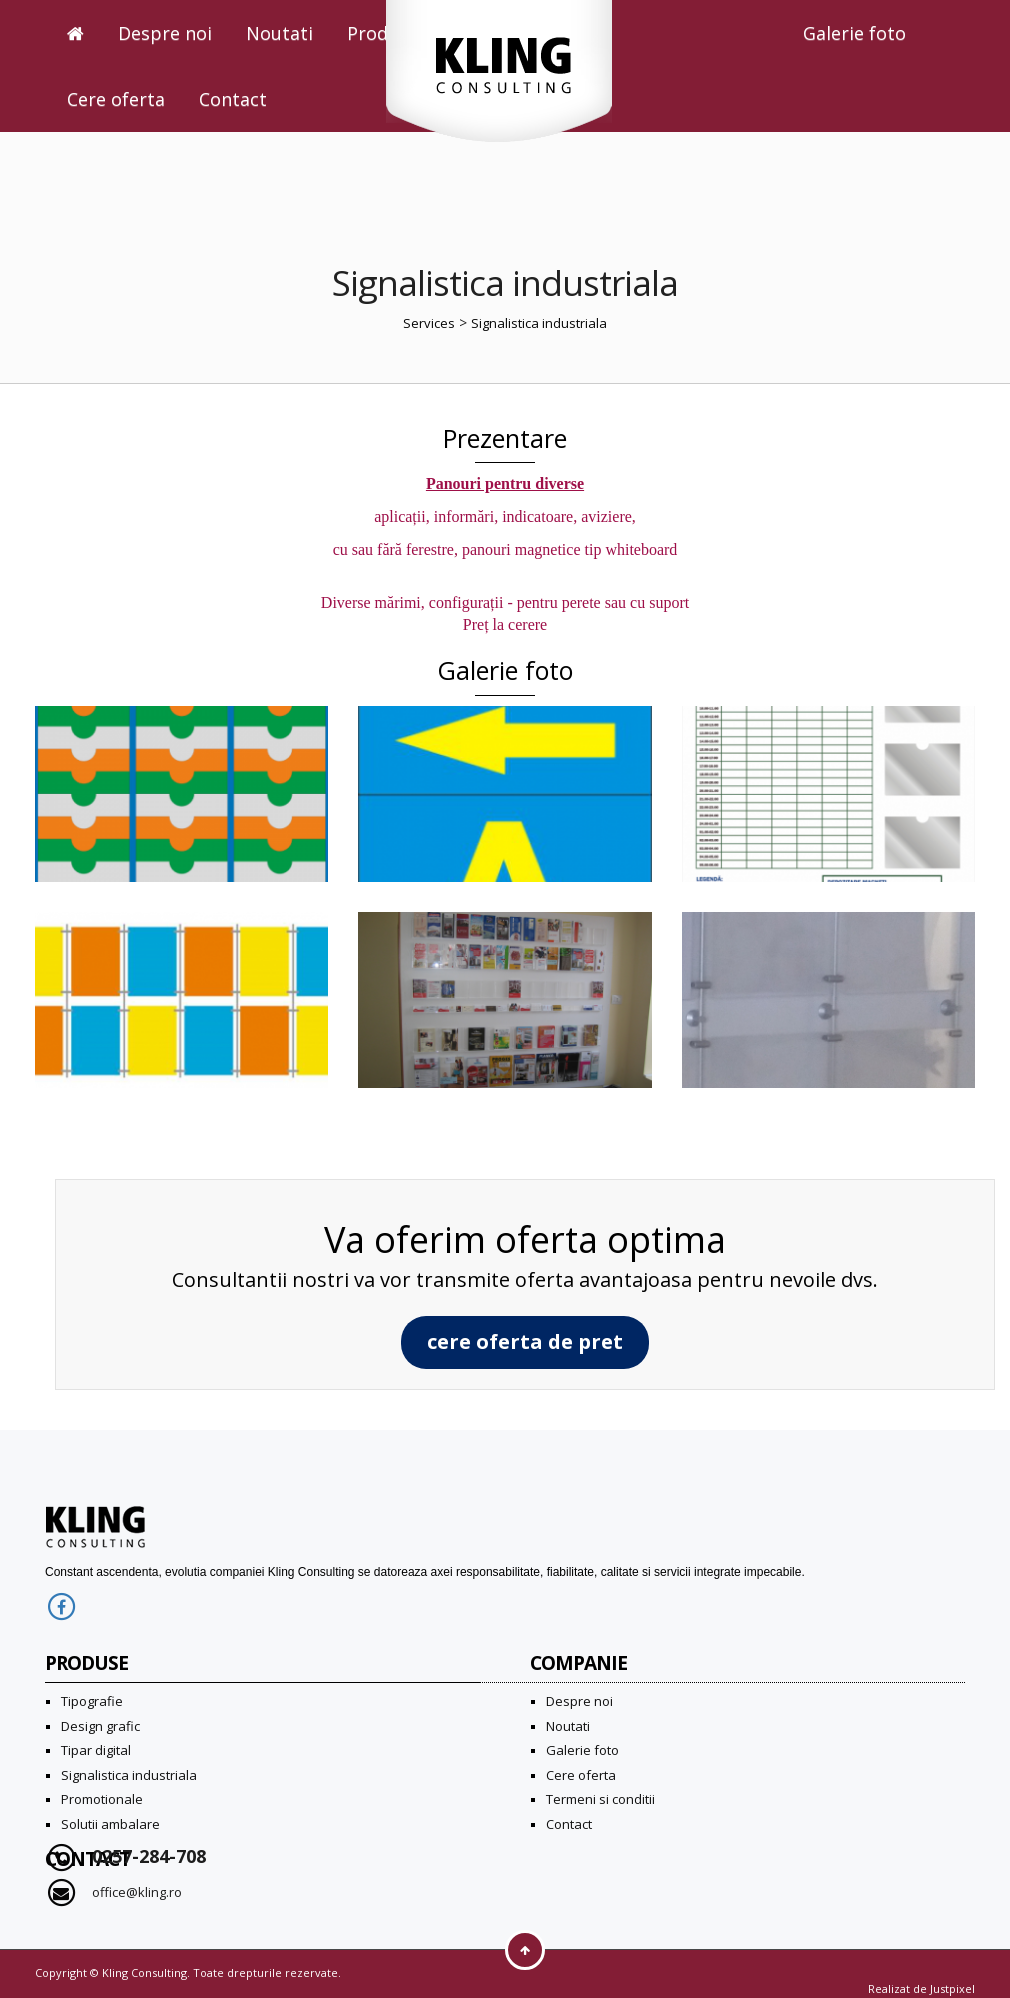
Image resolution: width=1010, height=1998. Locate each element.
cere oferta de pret (525, 1341)
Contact (233, 99)
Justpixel (952, 1988)
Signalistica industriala (539, 323)
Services (429, 323)
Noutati (279, 33)
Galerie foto (854, 33)
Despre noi (165, 33)
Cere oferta (116, 99)
